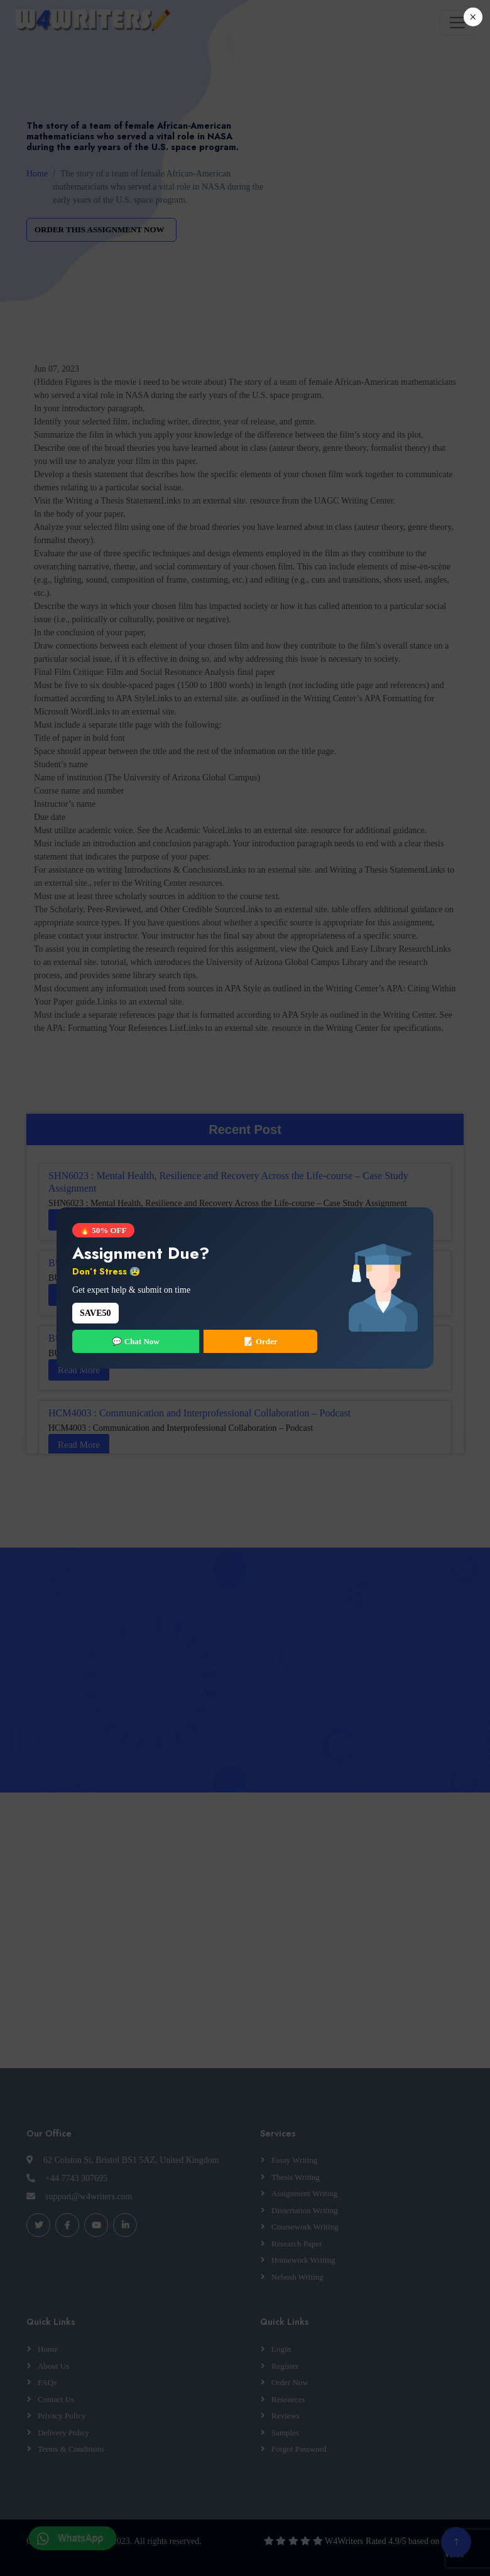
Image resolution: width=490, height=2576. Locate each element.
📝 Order (261, 1341)
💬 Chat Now (135, 1341)
